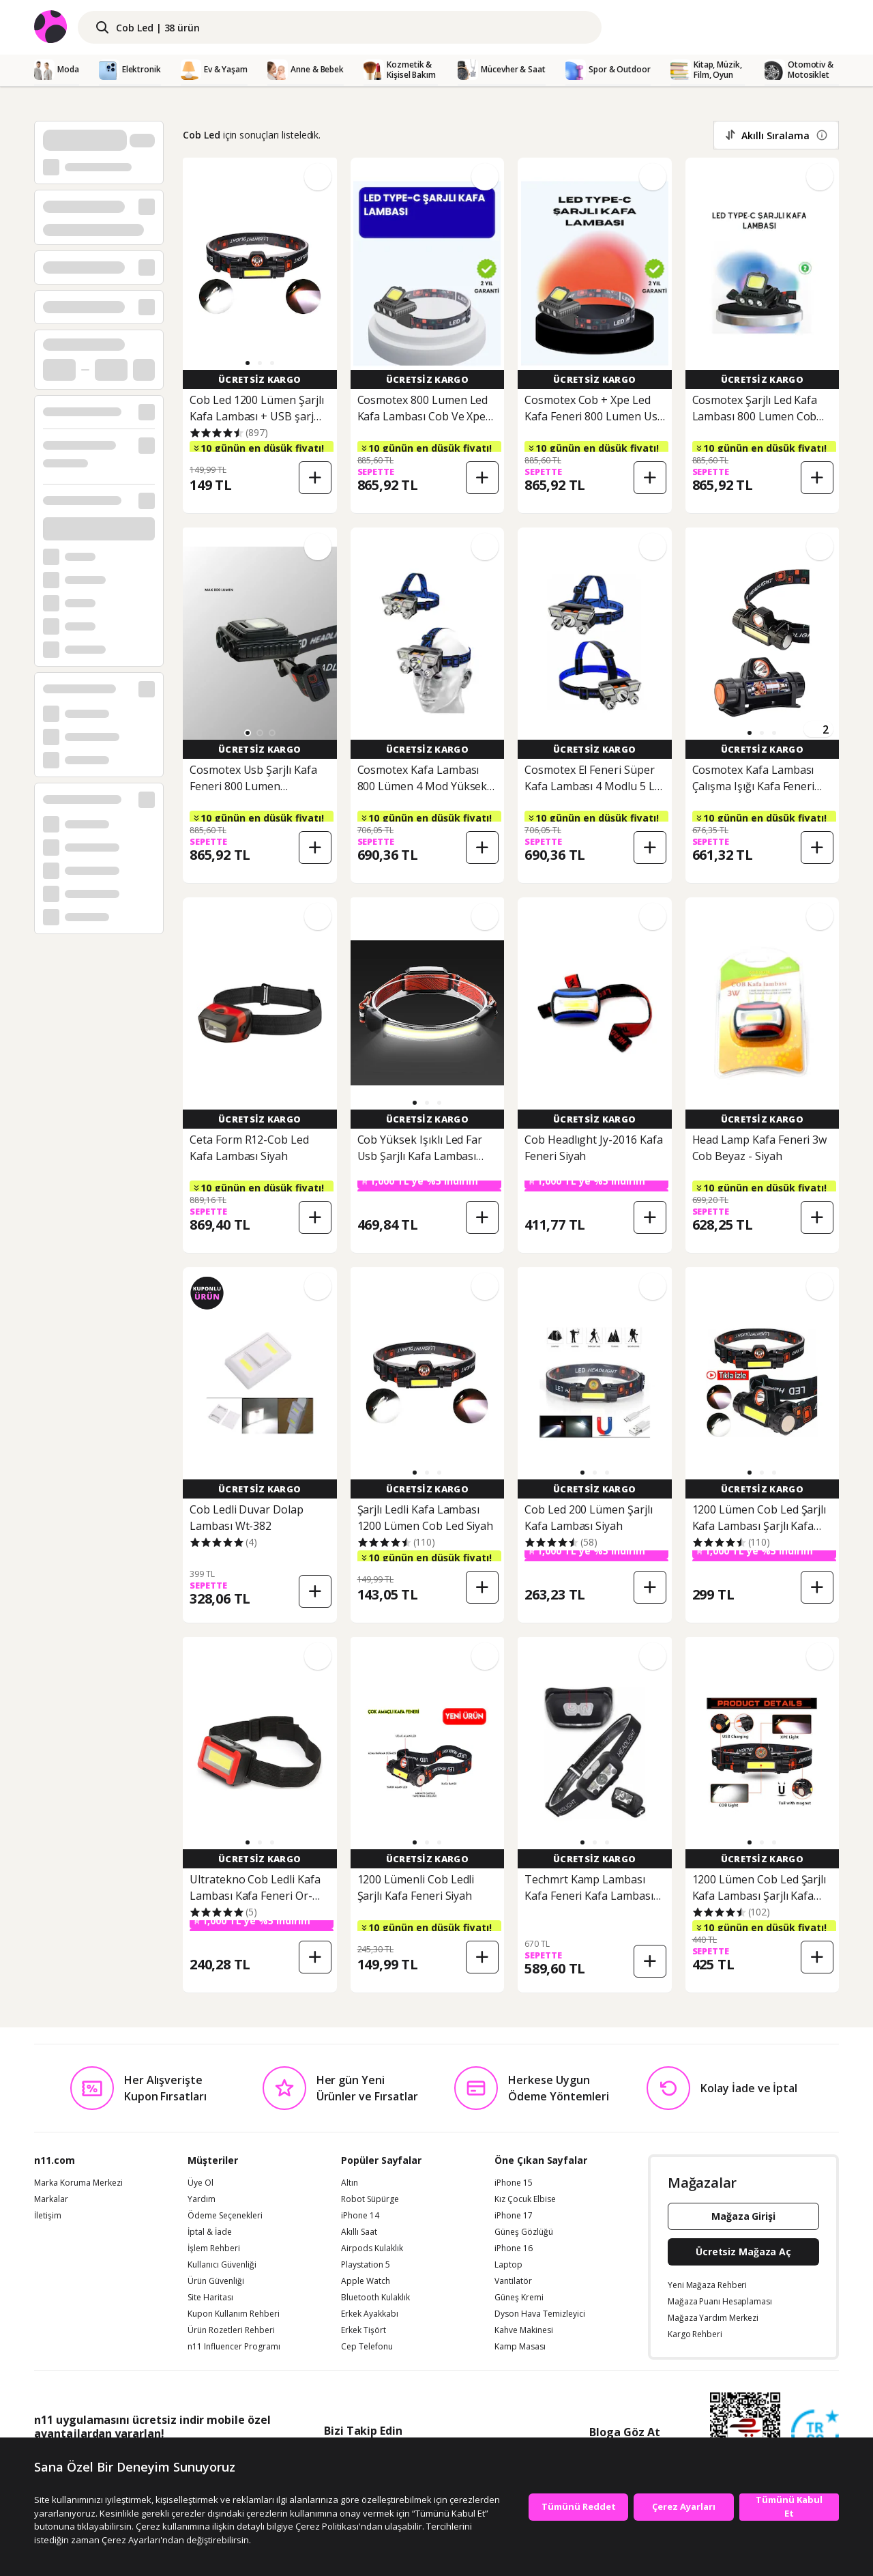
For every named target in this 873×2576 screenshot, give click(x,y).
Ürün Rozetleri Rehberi (231, 2330)
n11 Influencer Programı (234, 2346)
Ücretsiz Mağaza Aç (743, 2251)
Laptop (508, 2264)
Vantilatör (513, 2281)
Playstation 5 (365, 2264)
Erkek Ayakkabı (369, 2314)
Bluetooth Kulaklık (375, 2297)
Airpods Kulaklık (372, 2248)
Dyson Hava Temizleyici (539, 2314)
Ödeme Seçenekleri (225, 2215)
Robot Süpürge (370, 2199)
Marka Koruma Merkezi (78, 2182)
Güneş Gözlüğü (523, 2232)
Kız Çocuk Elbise (525, 2199)
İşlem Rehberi (214, 2248)
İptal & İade (210, 2232)
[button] (247, 363)
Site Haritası (210, 2297)
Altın (349, 2182)
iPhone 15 (513, 2182)
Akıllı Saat (359, 2232)
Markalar (51, 2199)
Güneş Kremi (519, 2297)
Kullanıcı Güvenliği (222, 2264)
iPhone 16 (513, 2248)
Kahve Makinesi (523, 2330)
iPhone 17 (513, 2215)
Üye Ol (200, 2182)
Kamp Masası (520, 2346)
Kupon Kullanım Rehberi (234, 2314)
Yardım (202, 2199)
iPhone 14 (360, 2215)
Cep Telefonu (367, 2346)
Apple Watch (365, 2281)
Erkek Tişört (363, 2330)
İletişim (47, 2215)
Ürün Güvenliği (216, 2281)
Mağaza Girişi (743, 2216)
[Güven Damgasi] (815, 2434)
